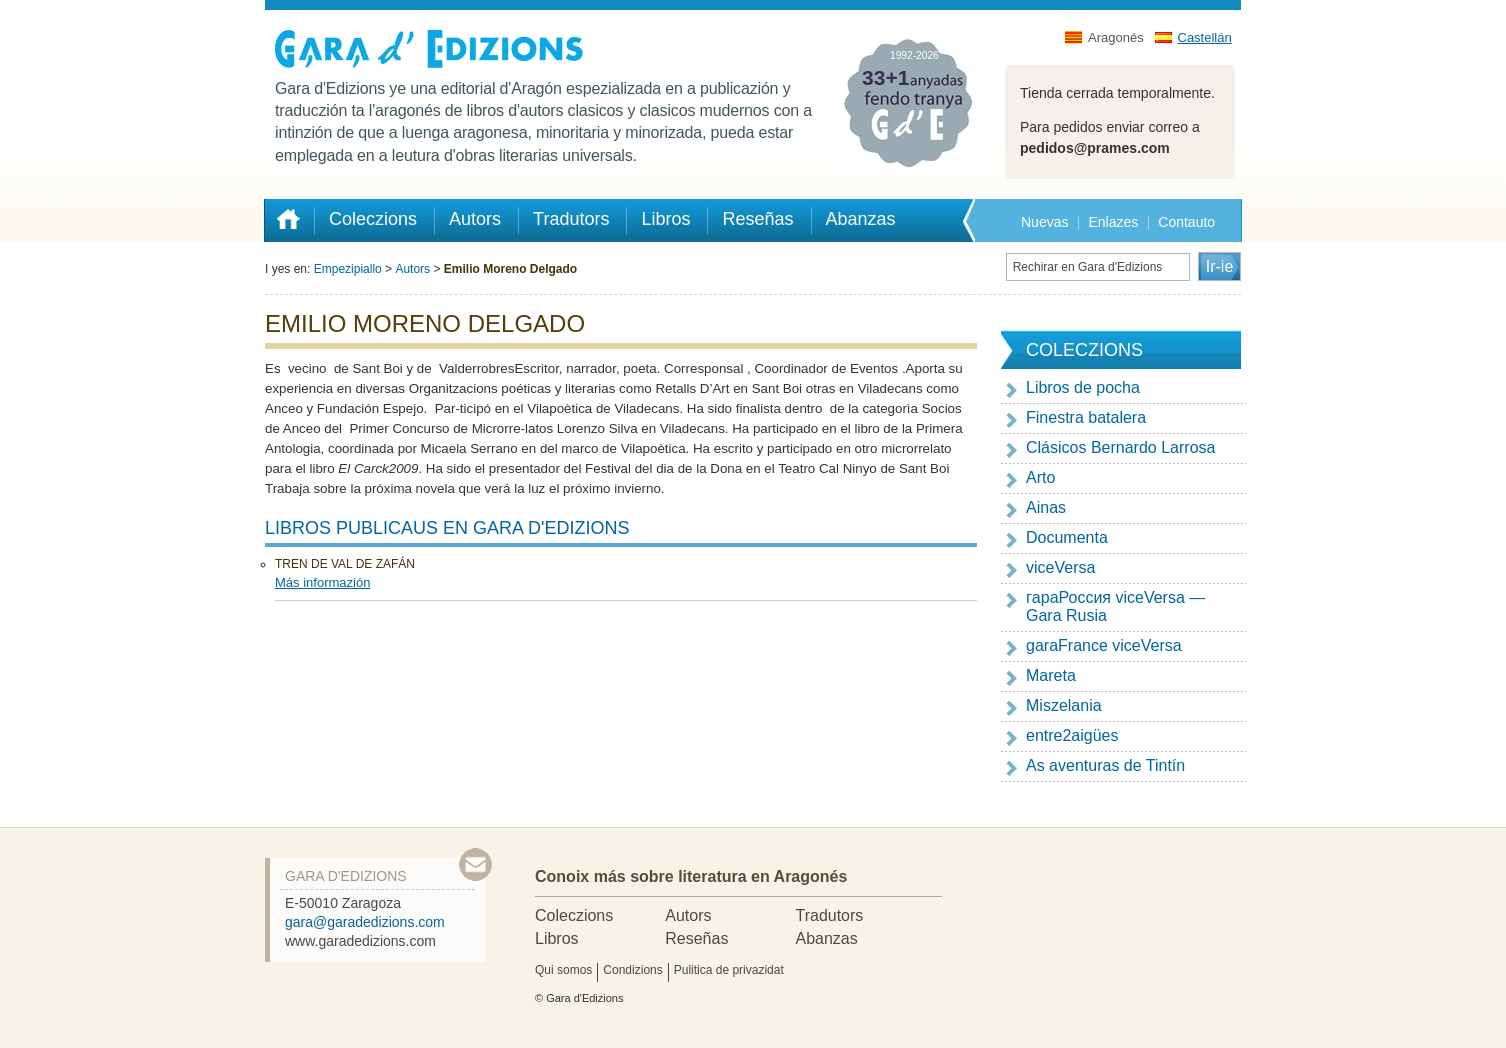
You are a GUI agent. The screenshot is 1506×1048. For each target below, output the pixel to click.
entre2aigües (1072, 735)
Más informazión (322, 582)
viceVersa (1060, 567)
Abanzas (826, 938)
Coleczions (574, 915)
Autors (412, 269)
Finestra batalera (1086, 417)
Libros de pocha (1083, 387)
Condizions (632, 970)
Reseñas (696, 938)
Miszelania (1064, 705)
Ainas (1046, 507)
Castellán (1205, 37)
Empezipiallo (348, 269)
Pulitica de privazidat (729, 970)
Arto (1040, 477)
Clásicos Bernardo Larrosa (1120, 447)
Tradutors (829, 915)
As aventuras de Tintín (1105, 765)
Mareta (1051, 675)
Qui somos (563, 970)
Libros (557, 938)
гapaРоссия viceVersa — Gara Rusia (1115, 606)
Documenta (1067, 537)
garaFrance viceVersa (1104, 645)
